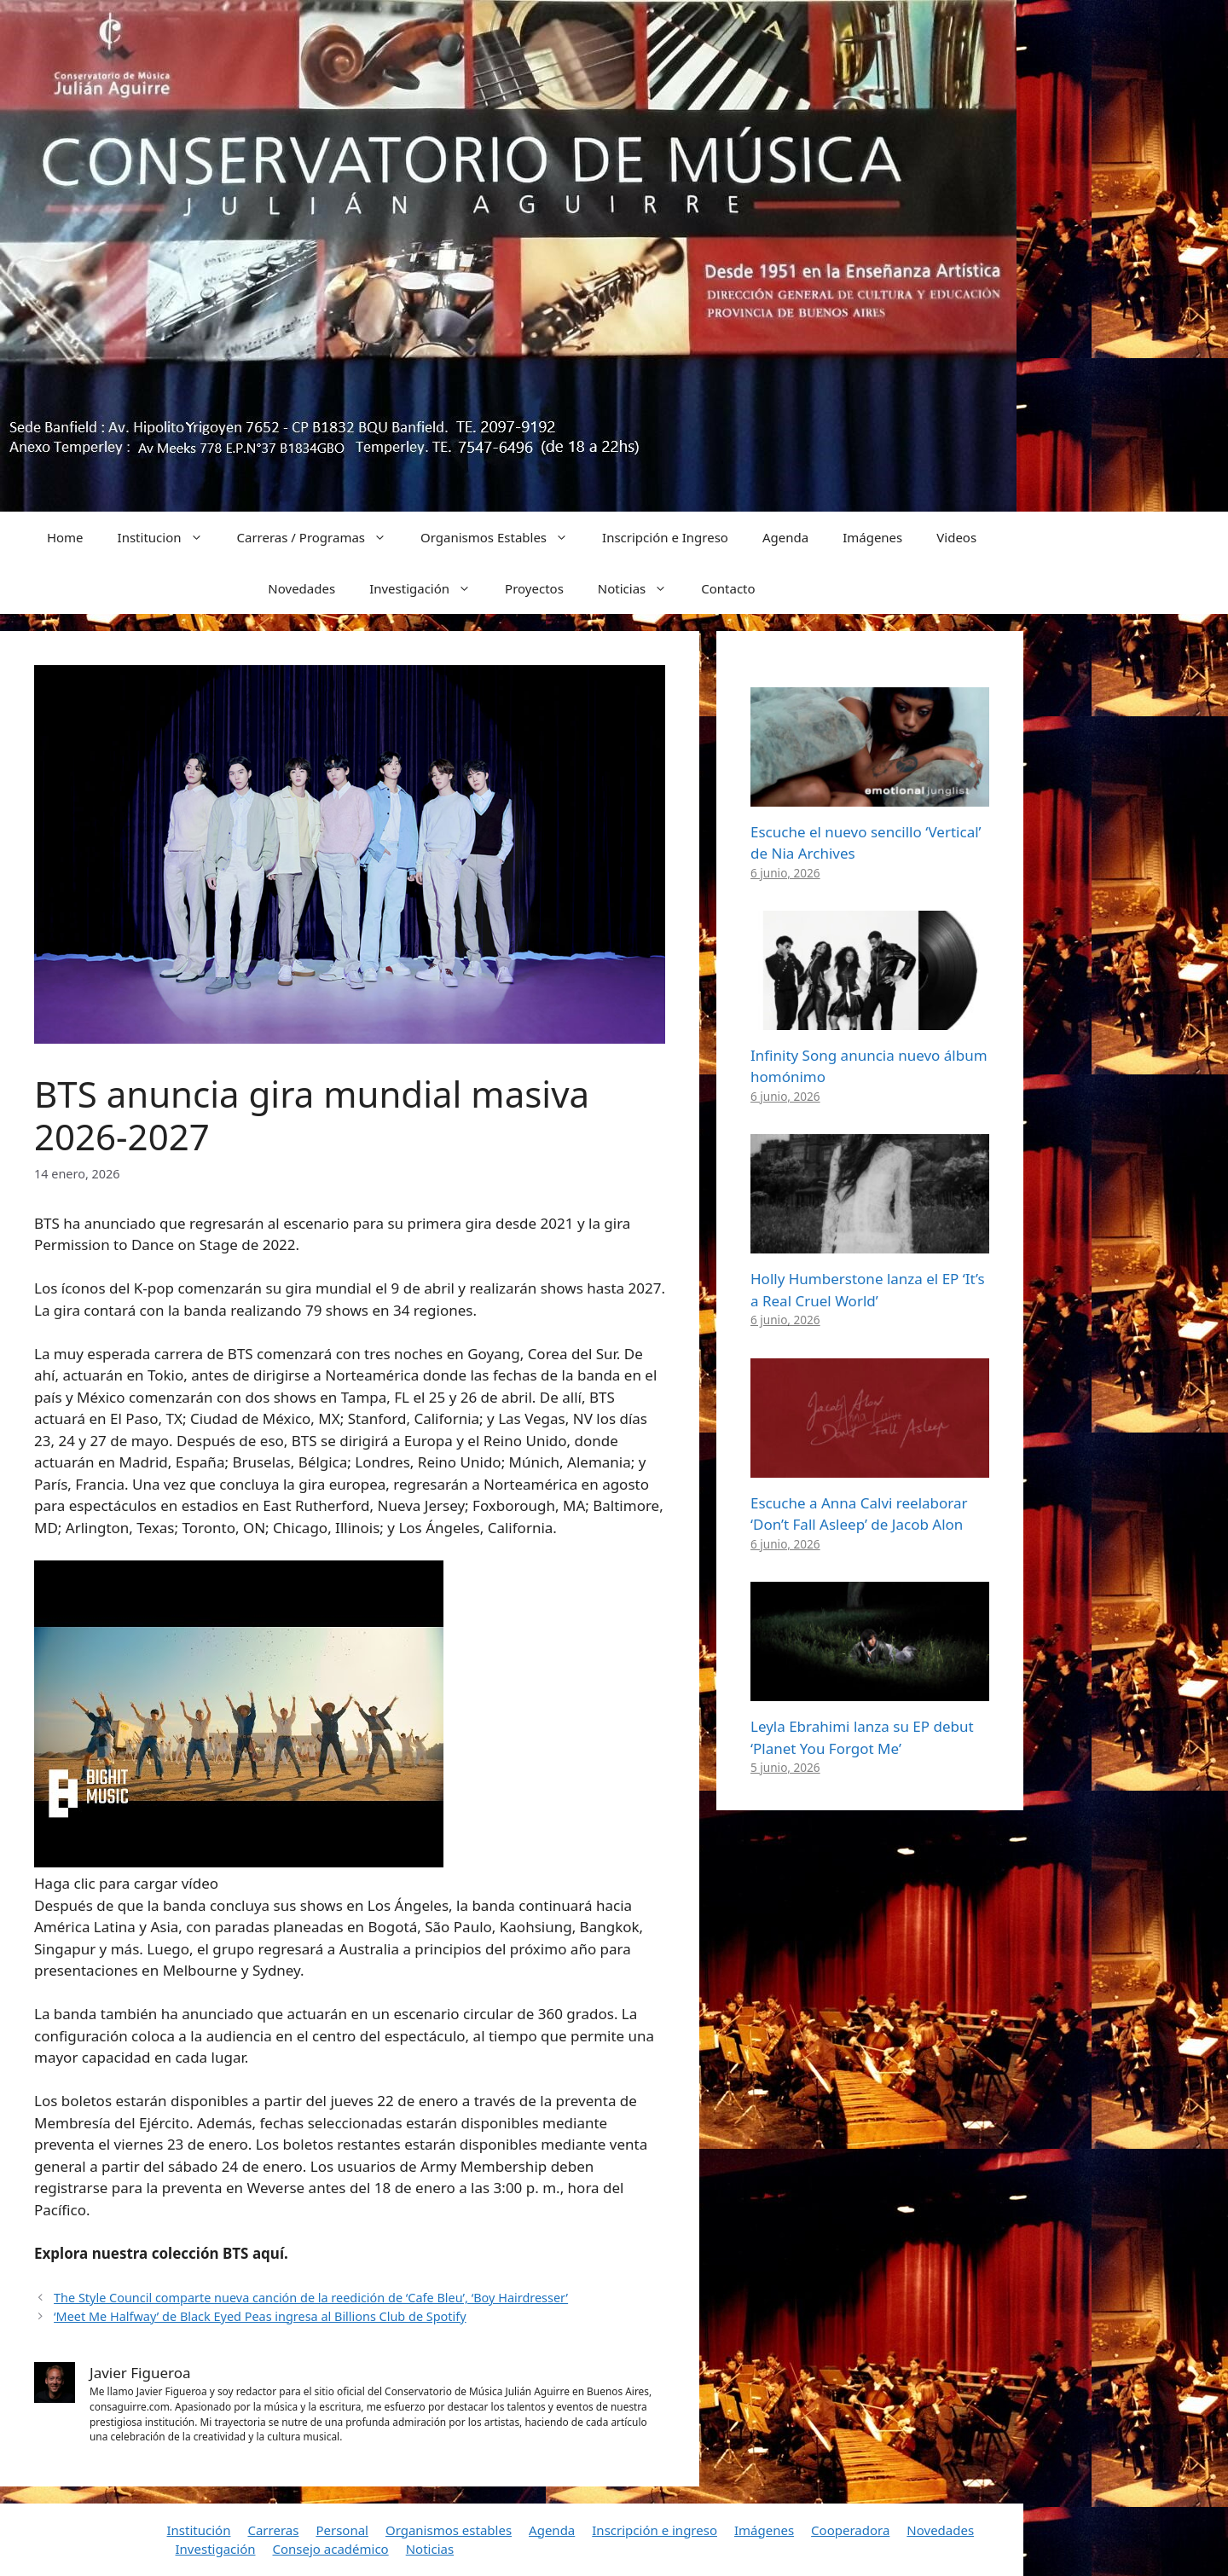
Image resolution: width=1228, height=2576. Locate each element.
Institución (199, 2529)
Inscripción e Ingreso (665, 537)
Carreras (272, 2529)
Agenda (785, 537)
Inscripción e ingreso (654, 2529)
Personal (342, 2529)
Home (65, 537)
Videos (956, 537)
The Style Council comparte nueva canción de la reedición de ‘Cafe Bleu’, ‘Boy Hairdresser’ (311, 2297)
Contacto (728, 588)
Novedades (301, 588)
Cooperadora (850, 2529)
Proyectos (534, 588)
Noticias (641, 588)
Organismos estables (448, 2529)
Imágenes (872, 537)
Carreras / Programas (320, 537)
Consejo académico (330, 2548)
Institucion (169, 537)
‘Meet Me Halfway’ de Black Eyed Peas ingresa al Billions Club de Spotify (260, 2316)
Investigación (428, 588)
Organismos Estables (502, 537)
